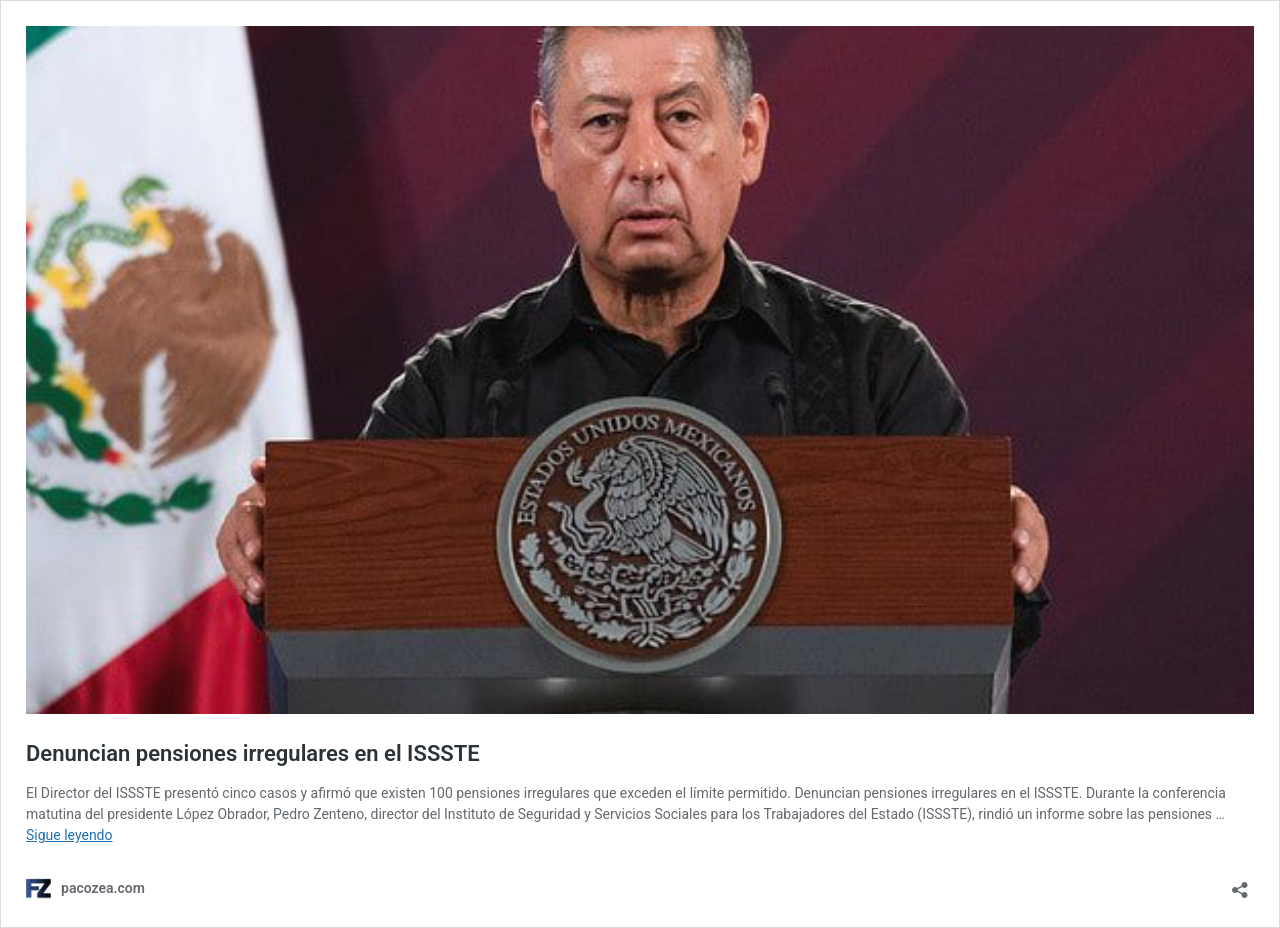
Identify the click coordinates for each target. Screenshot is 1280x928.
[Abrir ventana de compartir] (1240, 883)
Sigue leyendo (69, 835)
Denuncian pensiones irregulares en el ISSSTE (253, 753)
